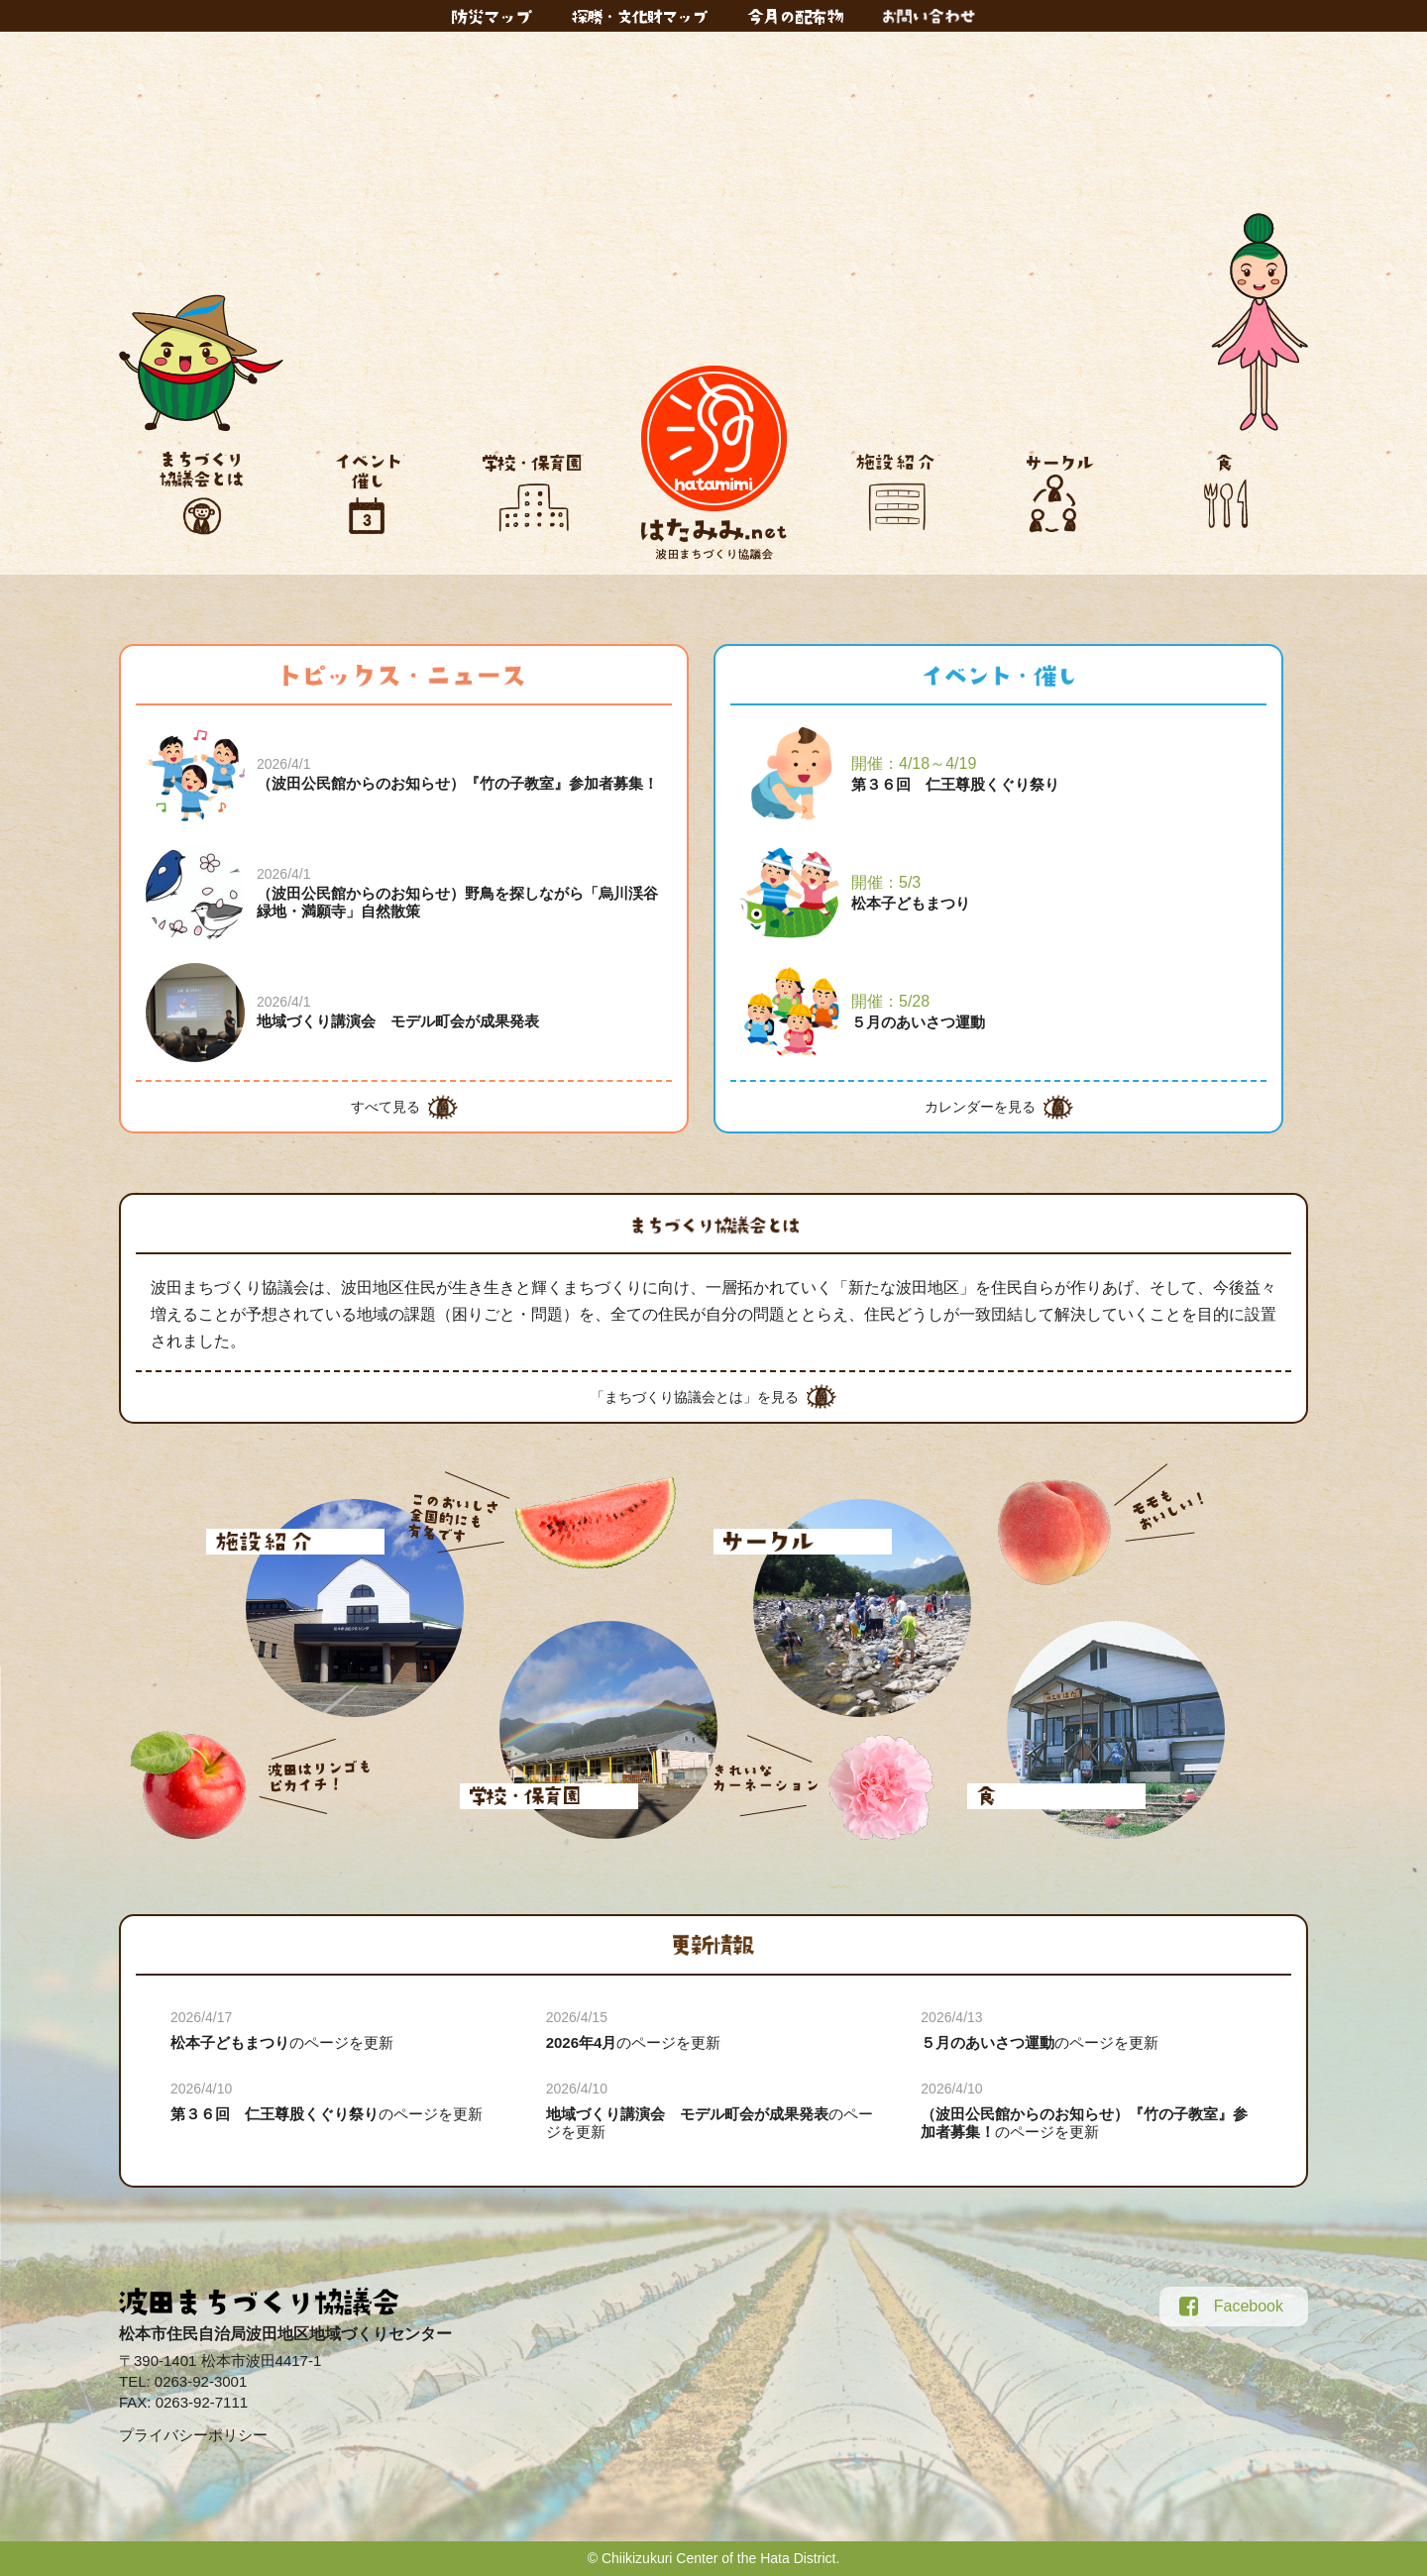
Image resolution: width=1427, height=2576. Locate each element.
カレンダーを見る (980, 1107)
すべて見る (385, 1107)
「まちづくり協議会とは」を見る (695, 1397)
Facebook (1231, 2306)
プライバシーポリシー (193, 2434)
